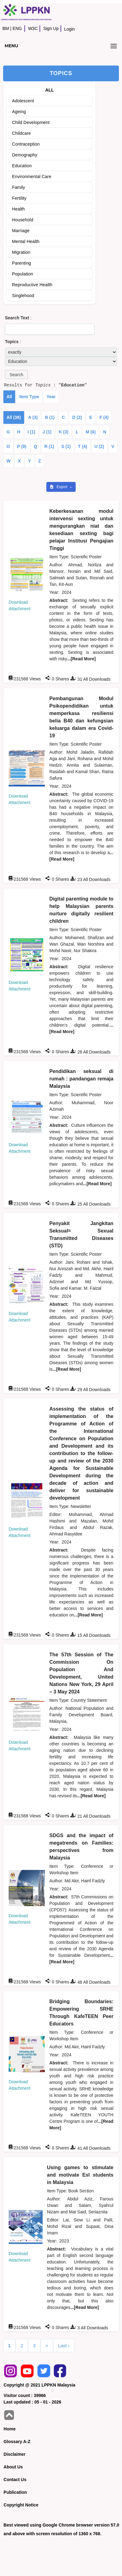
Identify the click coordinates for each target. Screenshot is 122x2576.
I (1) (31, 431)
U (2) (99, 446)
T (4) (82, 446)
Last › (64, 2345)
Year (51, 396)
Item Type (29, 396)
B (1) (50, 417)
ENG (17, 28)
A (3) (33, 417)
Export (59, 487)
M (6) (91, 431)
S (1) (66, 446)
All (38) (13, 417)
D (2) (77, 417)
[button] (16, 374)
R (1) (49, 446)
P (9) (21, 446)
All (9, 396)
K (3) (63, 431)
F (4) (104, 417)
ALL (49, 89)
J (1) (47, 431)
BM (5, 28)
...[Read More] (81, 658)
